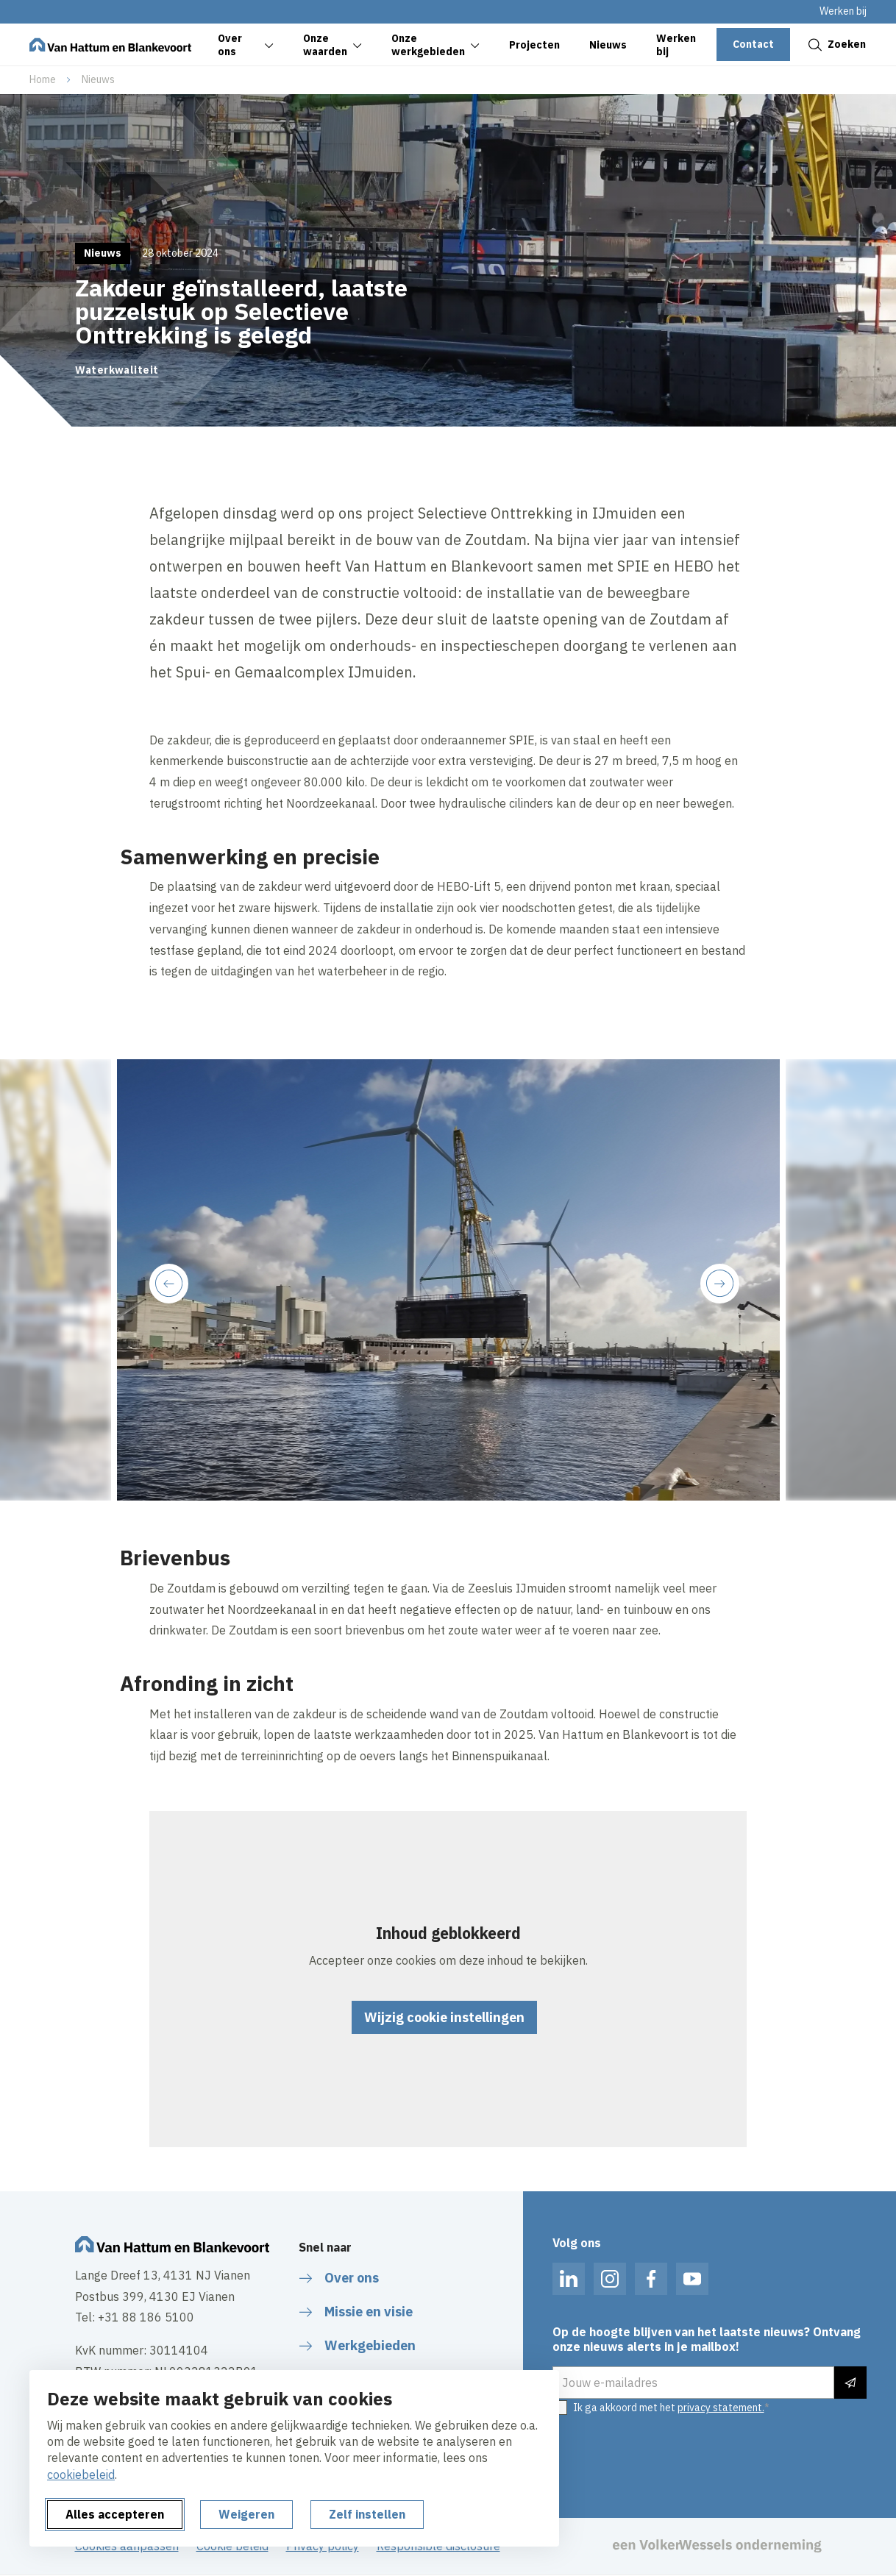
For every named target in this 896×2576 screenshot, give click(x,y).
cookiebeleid (81, 2474)
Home (42, 79)
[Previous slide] (168, 1283)
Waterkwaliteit (117, 370)
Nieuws (98, 79)
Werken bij (843, 11)
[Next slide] (719, 1283)
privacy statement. (721, 2407)
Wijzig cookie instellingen (444, 2017)
